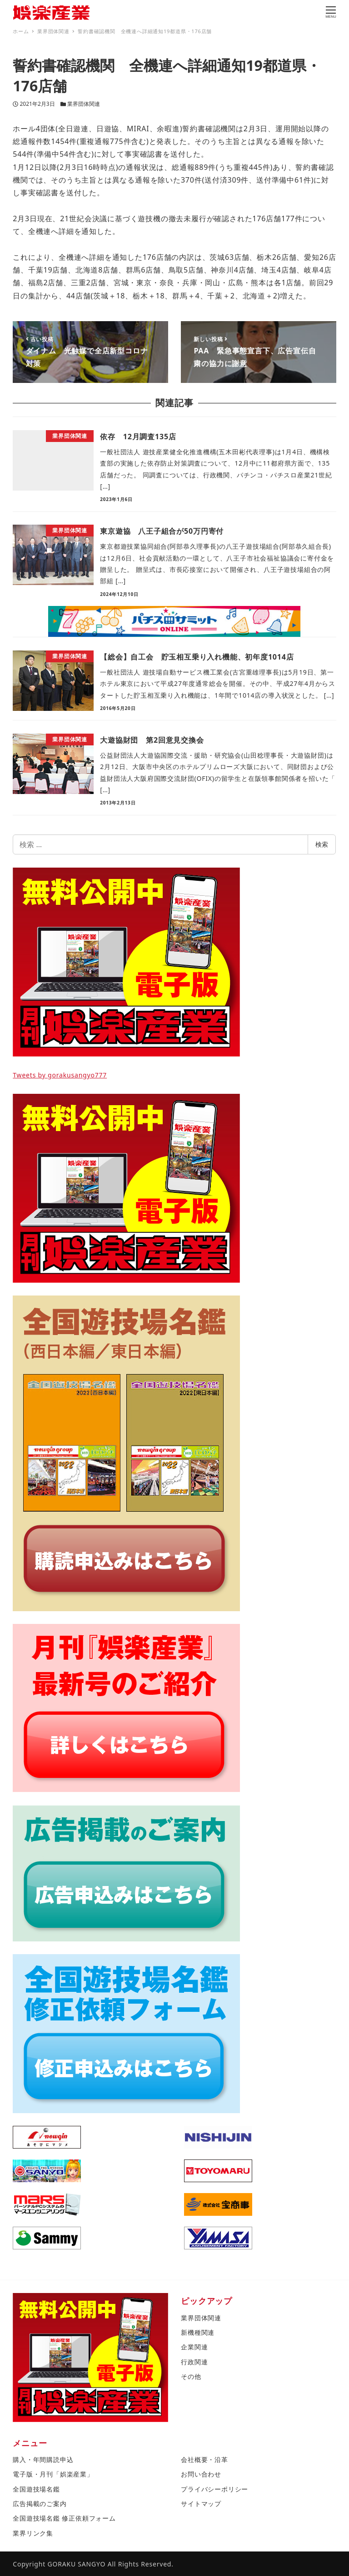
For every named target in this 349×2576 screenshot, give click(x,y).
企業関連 (194, 2347)
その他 (191, 2376)
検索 (321, 844)
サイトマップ (201, 2503)
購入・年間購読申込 (43, 2459)
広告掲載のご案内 (39, 2503)
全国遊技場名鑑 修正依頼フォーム (64, 2518)
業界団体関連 (83, 104)
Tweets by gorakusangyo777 (60, 1075)
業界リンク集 (33, 2533)
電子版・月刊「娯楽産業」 (53, 2474)
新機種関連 (197, 2332)
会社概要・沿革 (204, 2459)
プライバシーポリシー (214, 2489)
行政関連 (194, 2362)
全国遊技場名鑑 (36, 2489)
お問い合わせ (201, 2474)
